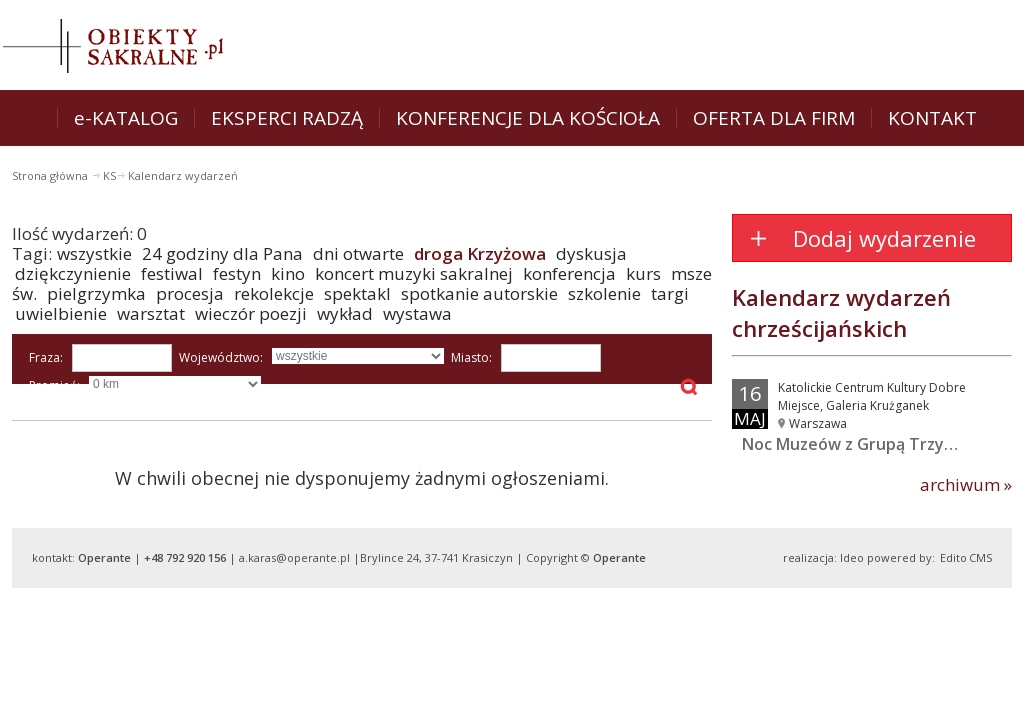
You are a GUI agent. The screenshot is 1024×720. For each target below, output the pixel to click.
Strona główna (51, 175)
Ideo (852, 557)
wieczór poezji (251, 313)
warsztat (151, 313)
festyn (237, 273)
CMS (980, 557)
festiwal (172, 273)
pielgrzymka (96, 293)
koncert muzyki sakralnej (414, 273)
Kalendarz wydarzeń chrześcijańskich (841, 312)
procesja (190, 293)
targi (670, 293)
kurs (643, 273)
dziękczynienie (73, 273)
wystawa (417, 313)
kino (288, 273)
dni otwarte (358, 253)
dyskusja (591, 253)
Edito (953, 557)
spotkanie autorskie (479, 293)
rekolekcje (274, 293)
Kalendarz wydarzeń (183, 175)
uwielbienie (61, 313)
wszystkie (94, 253)
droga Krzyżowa (480, 253)
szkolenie (604, 293)
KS (109, 175)
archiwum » (966, 485)
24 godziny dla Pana (222, 253)
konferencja (569, 273)
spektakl (357, 293)
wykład (345, 313)
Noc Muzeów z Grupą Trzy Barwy (869, 444)
